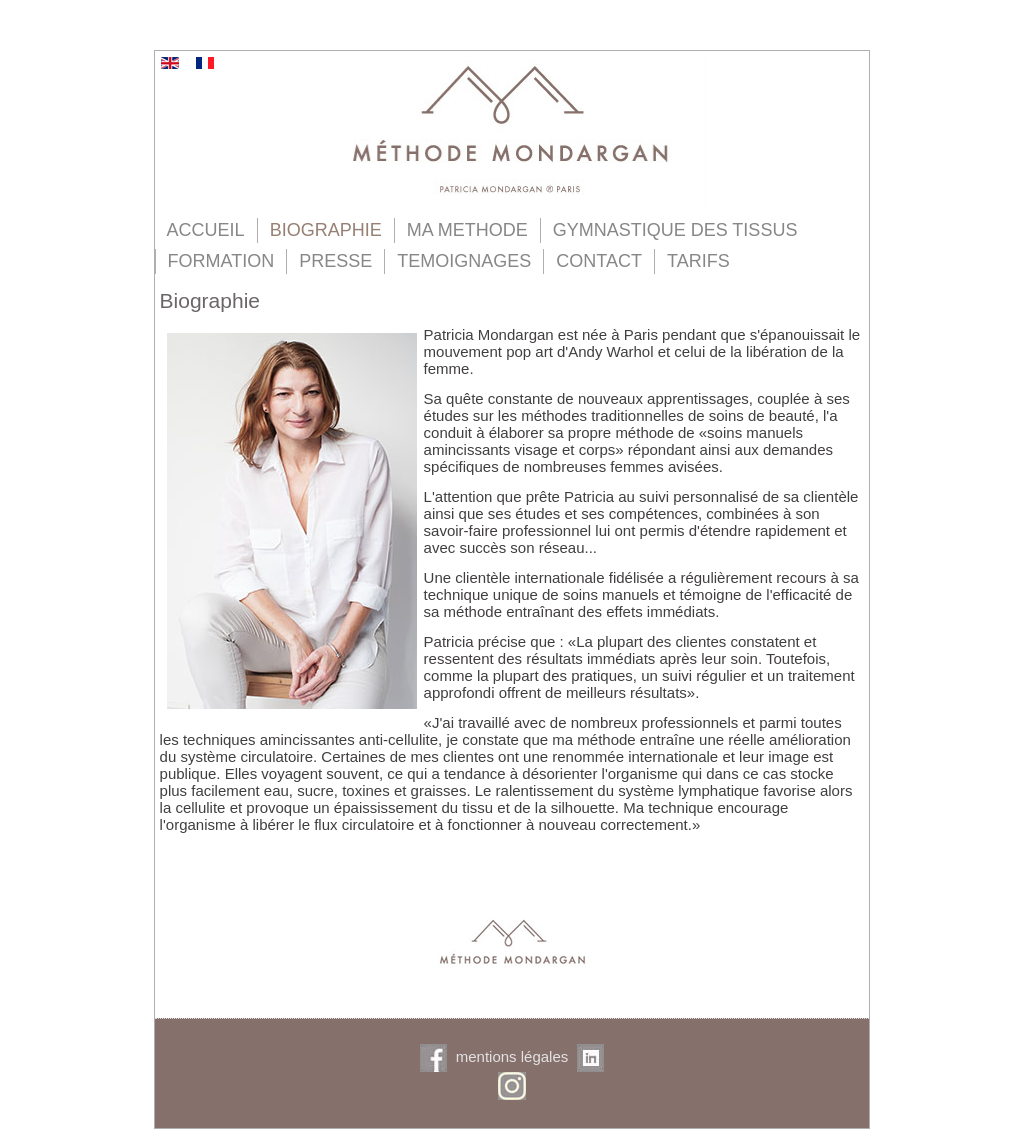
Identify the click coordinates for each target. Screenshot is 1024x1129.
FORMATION (221, 261)
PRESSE (335, 261)
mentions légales (512, 1056)
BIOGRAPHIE (326, 230)
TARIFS (698, 261)
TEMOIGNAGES (464, 261)
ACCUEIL (206, 230)
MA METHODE (467, 230)
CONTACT (599, 261)
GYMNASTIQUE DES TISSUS (675, 230)
